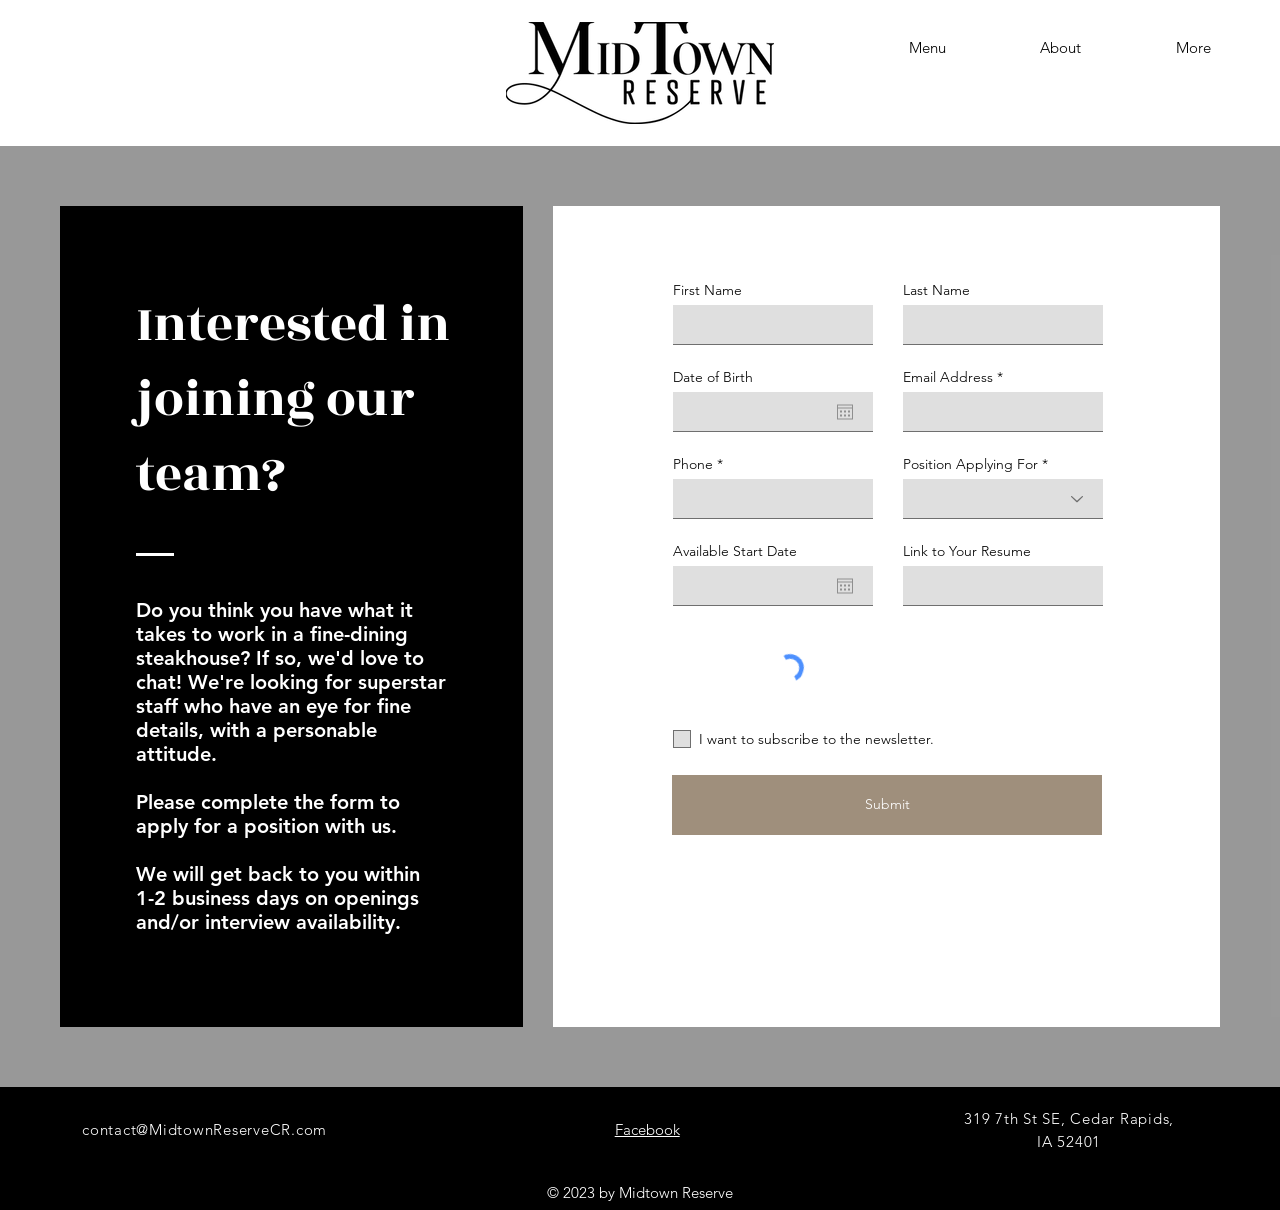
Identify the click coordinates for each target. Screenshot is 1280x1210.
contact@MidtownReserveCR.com (204, 1129)
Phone (693, 464)
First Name (707, 290)
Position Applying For (970, 464)
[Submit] (887, 805)
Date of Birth (713, 377)
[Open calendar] (845, 412)
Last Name (936, 290)
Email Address (948, 377)
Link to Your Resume (967, 551)
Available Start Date (735, 551)
